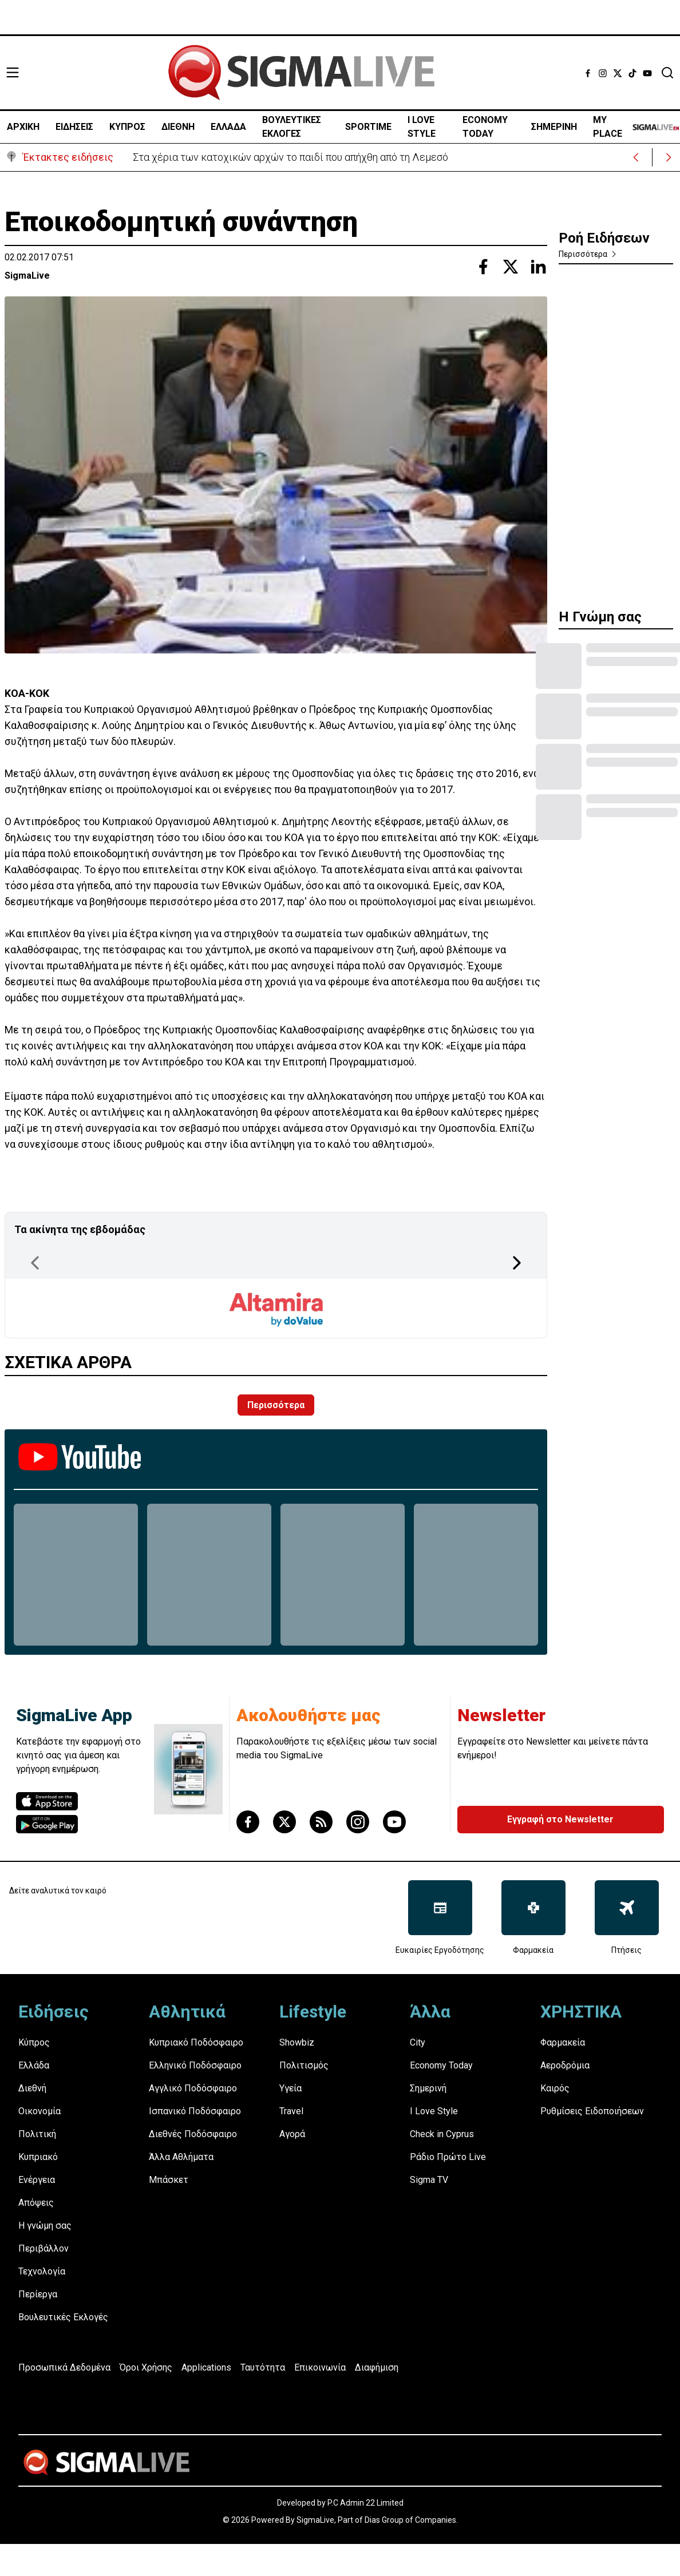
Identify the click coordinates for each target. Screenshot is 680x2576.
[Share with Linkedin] (538, 266)
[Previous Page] (35, 1263)
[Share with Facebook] (483, 266)
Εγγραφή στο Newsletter (560, 1819)
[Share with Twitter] (510, 266)
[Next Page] (517, 1263)
